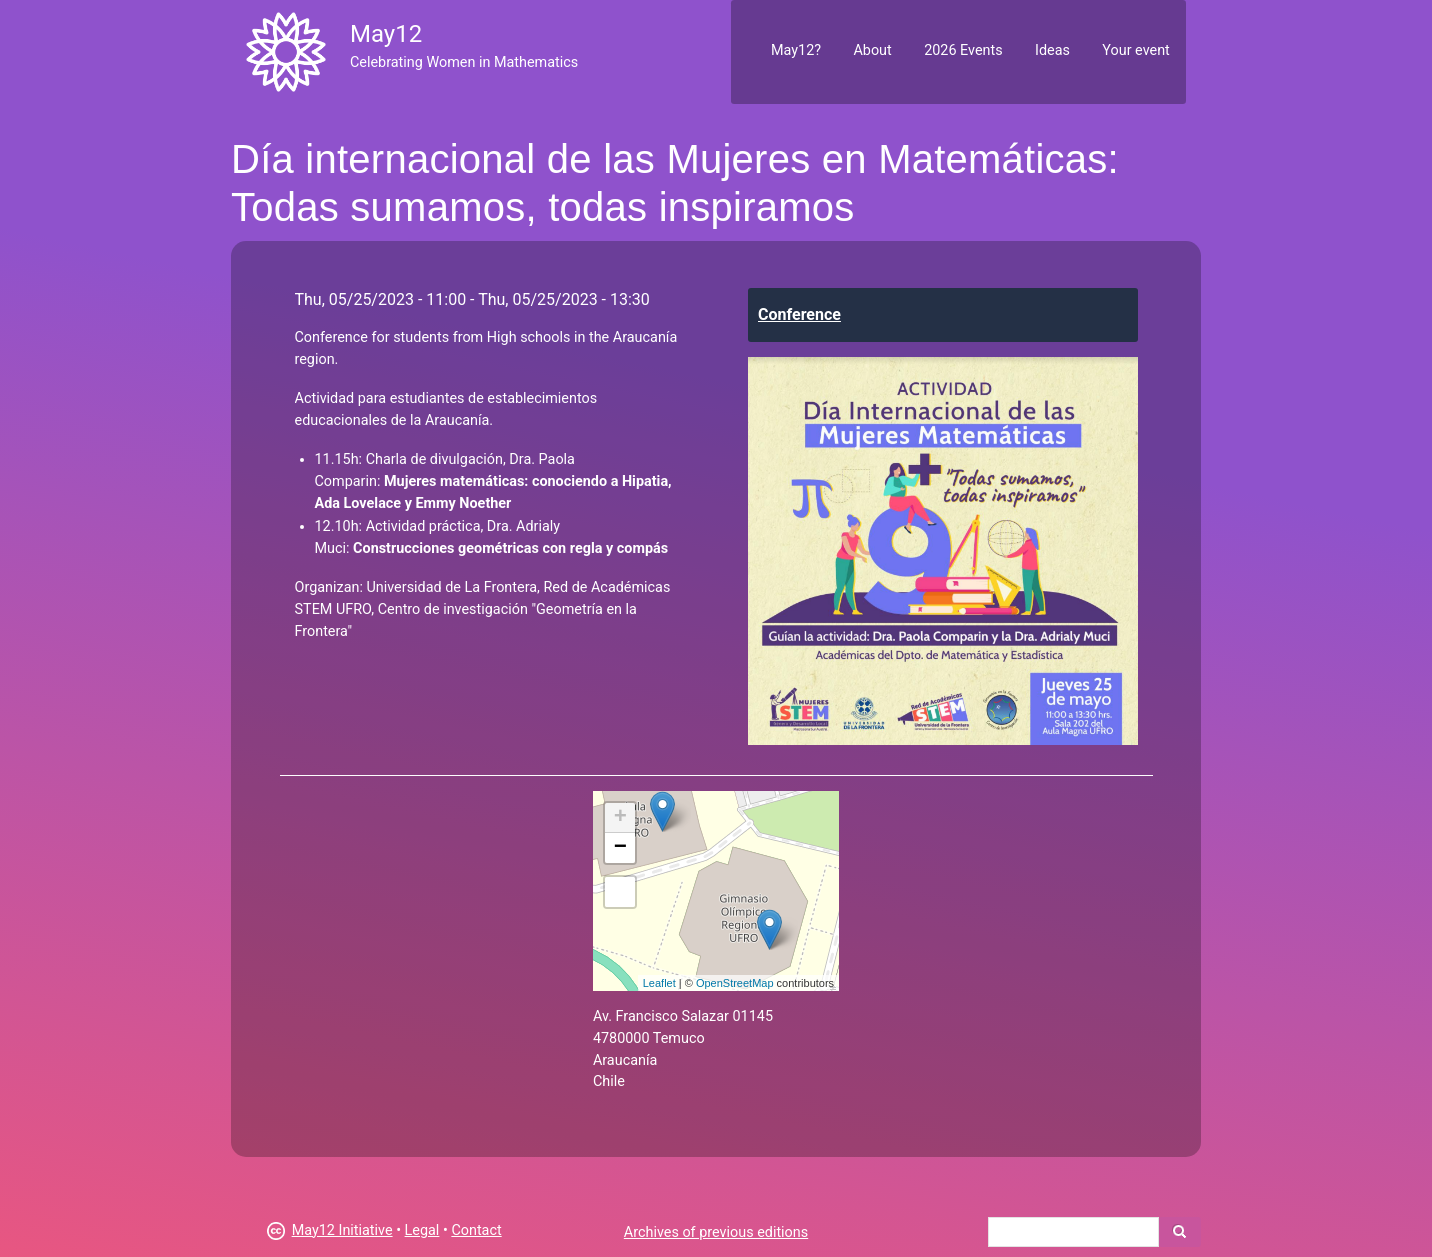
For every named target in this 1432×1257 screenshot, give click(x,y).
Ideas (1052, 50)
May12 (386, 34)
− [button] (620, 848)
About (872, 50)
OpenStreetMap (735, 983)
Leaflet (659, 983)
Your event (1135, 50)
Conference (799, 314)
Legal (422, 1230)
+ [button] (620, 818)
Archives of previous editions (716, 1232)
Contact (476, 1230)
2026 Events (963, 50)
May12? (796, 50)
